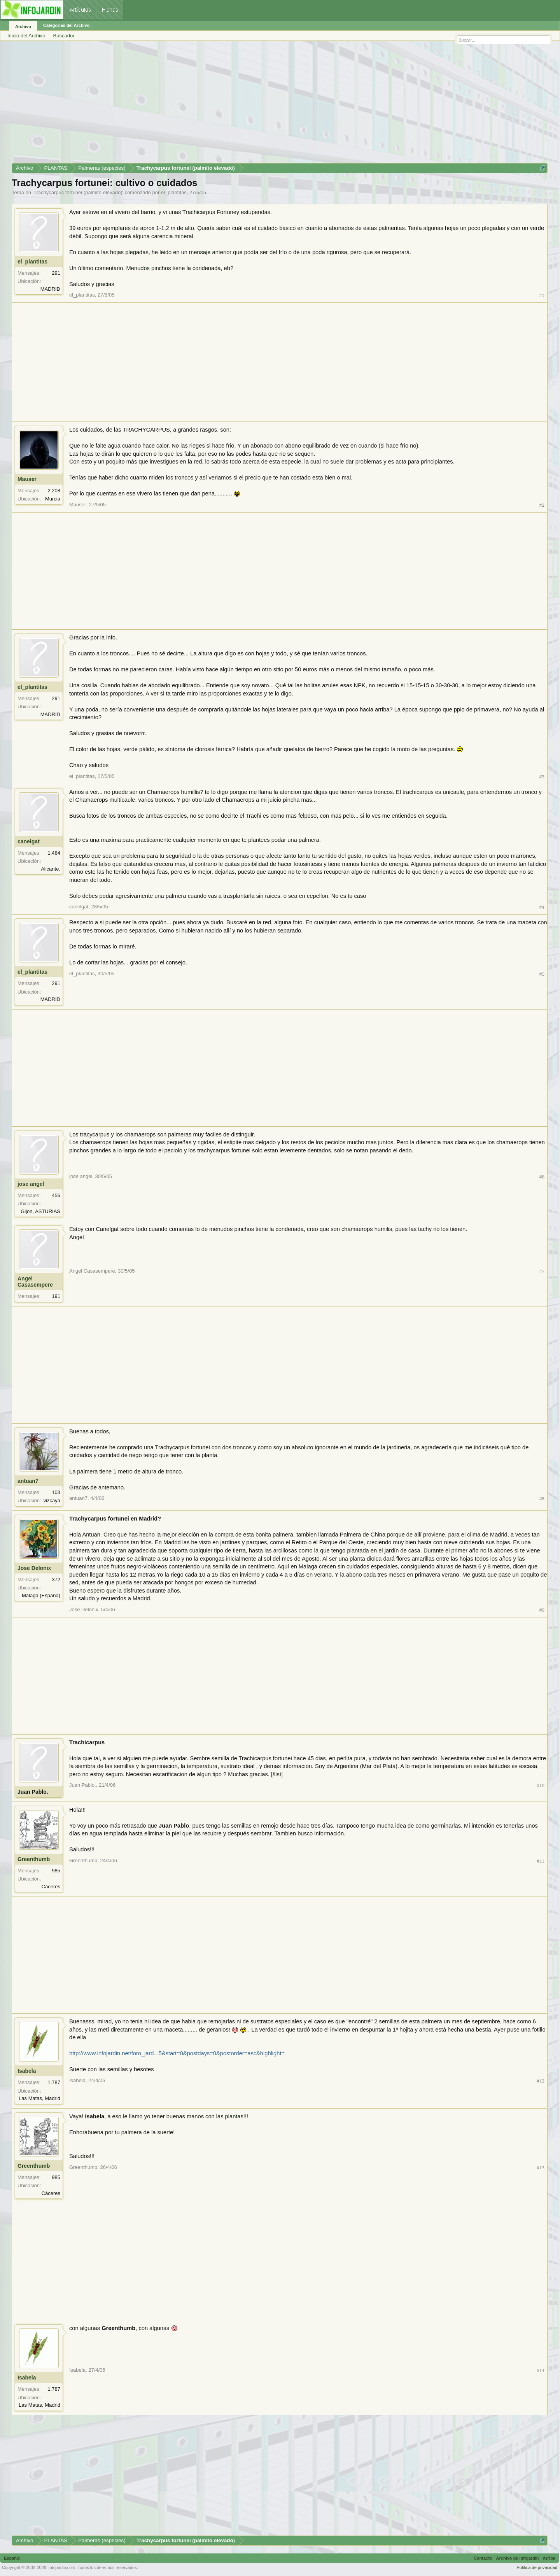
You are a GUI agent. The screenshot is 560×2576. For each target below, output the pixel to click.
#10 (540, 1785)
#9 (541, 1610)
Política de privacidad (536, 2567)
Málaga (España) (41, 1595)
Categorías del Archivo (66, 25)
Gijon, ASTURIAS (40, 1211)
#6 (541, 1177)
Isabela (27, 2071)
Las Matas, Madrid (39, 2098)
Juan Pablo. (33, 1792)
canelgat (29, 841)
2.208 (53, 490)
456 (56, 1195)
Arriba (549, 2558)
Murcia (52, 499)
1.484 (53, 853)
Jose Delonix (34, 1568)
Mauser (27, 479)
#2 (541, 505)
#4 (541, 907)
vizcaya (52, 1500)
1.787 (53, 2082)
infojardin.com (62, 2567)
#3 (541, 777)
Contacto (483, 2558)
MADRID (50, 289)
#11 (541, 1861)
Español (12, 2558)
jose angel (31, 1184)
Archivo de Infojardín (517, 2558)
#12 (540, 2081)
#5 (541, 974)
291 (56, 273)
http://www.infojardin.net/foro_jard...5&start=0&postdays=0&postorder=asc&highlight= (177, 2053)
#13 (540, 2167)
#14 (540, 2370)
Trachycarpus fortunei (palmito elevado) (77, 192)
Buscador (64, 36)
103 (56, 1492)
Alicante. (50, 869)
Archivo (23, 26)
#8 (541, 1498)
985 (56, 1871)
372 (56, 1579)
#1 (541, 295)
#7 (541, 1271)
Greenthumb (34, 1859)
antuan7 (28, 1481)
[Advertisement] (245, 104)
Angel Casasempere (35, 1281)
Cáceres (51, 1886)
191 (56, 1296)
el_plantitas (174, 192)
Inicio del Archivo (26, 36)
